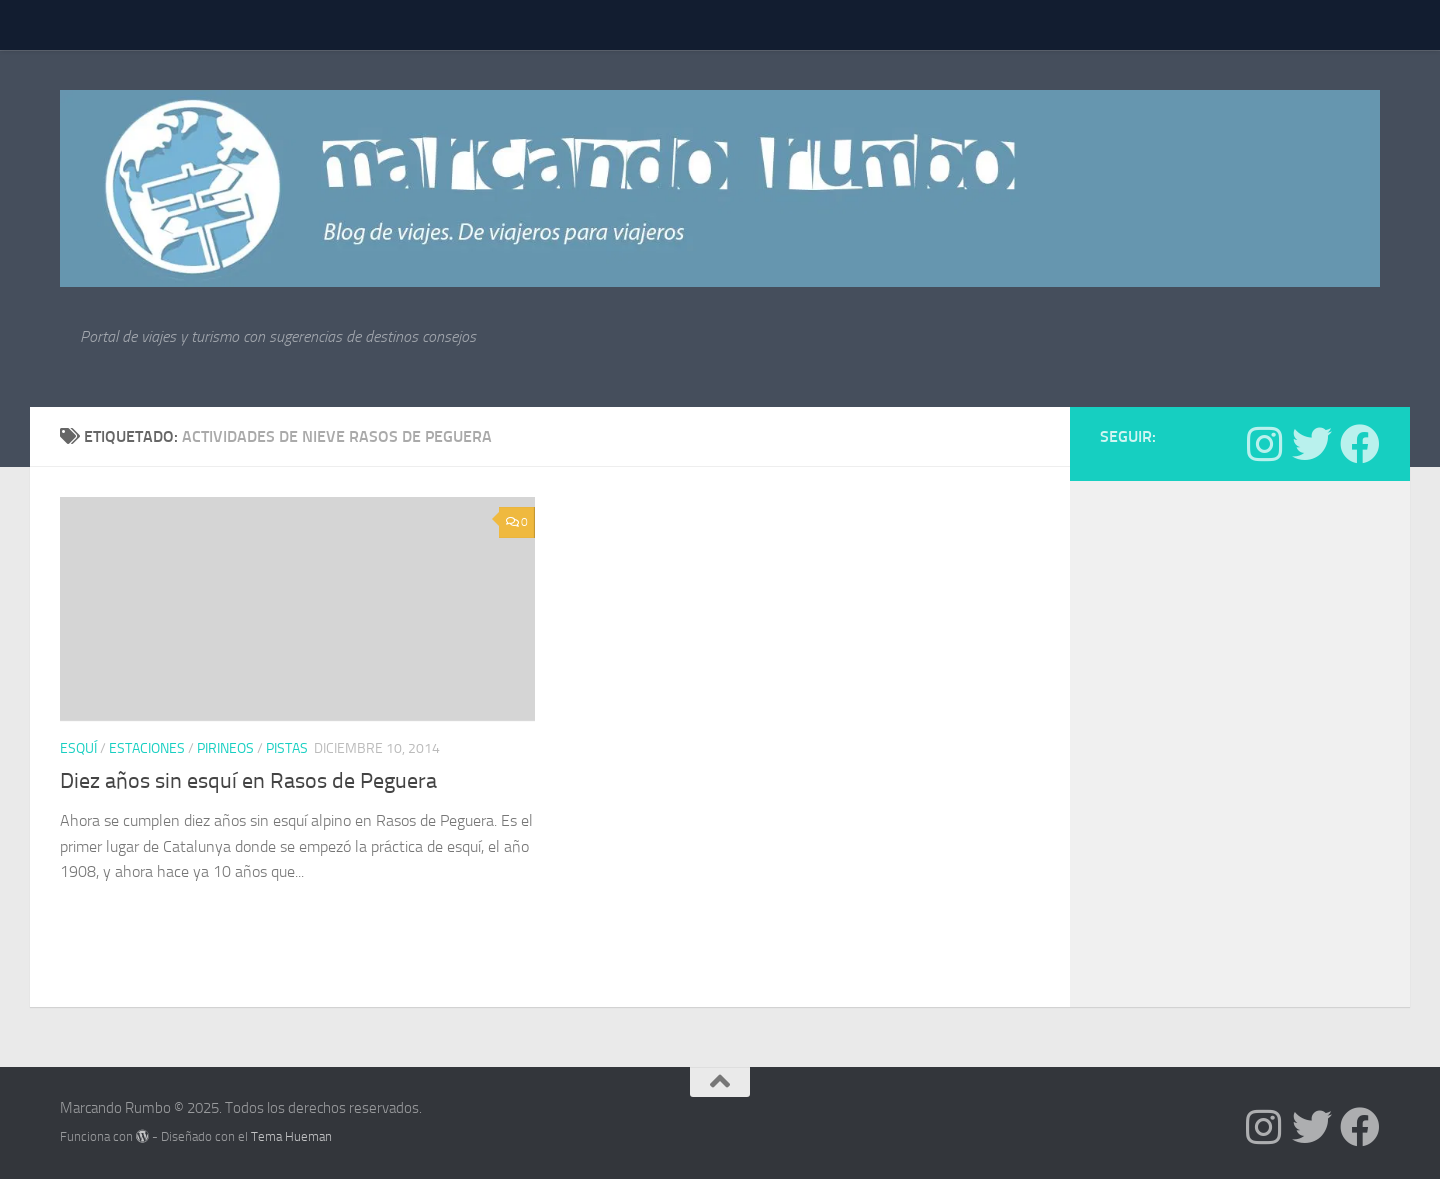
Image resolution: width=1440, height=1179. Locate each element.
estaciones (147, 748)
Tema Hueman (291, 1136)
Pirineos (225, 748)
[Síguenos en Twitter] (1312, 444)
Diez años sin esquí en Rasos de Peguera (248, 781)
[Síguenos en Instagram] (1264, 444)
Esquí (78, 748)
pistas (287, 748)
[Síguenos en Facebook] (1360, 444)
